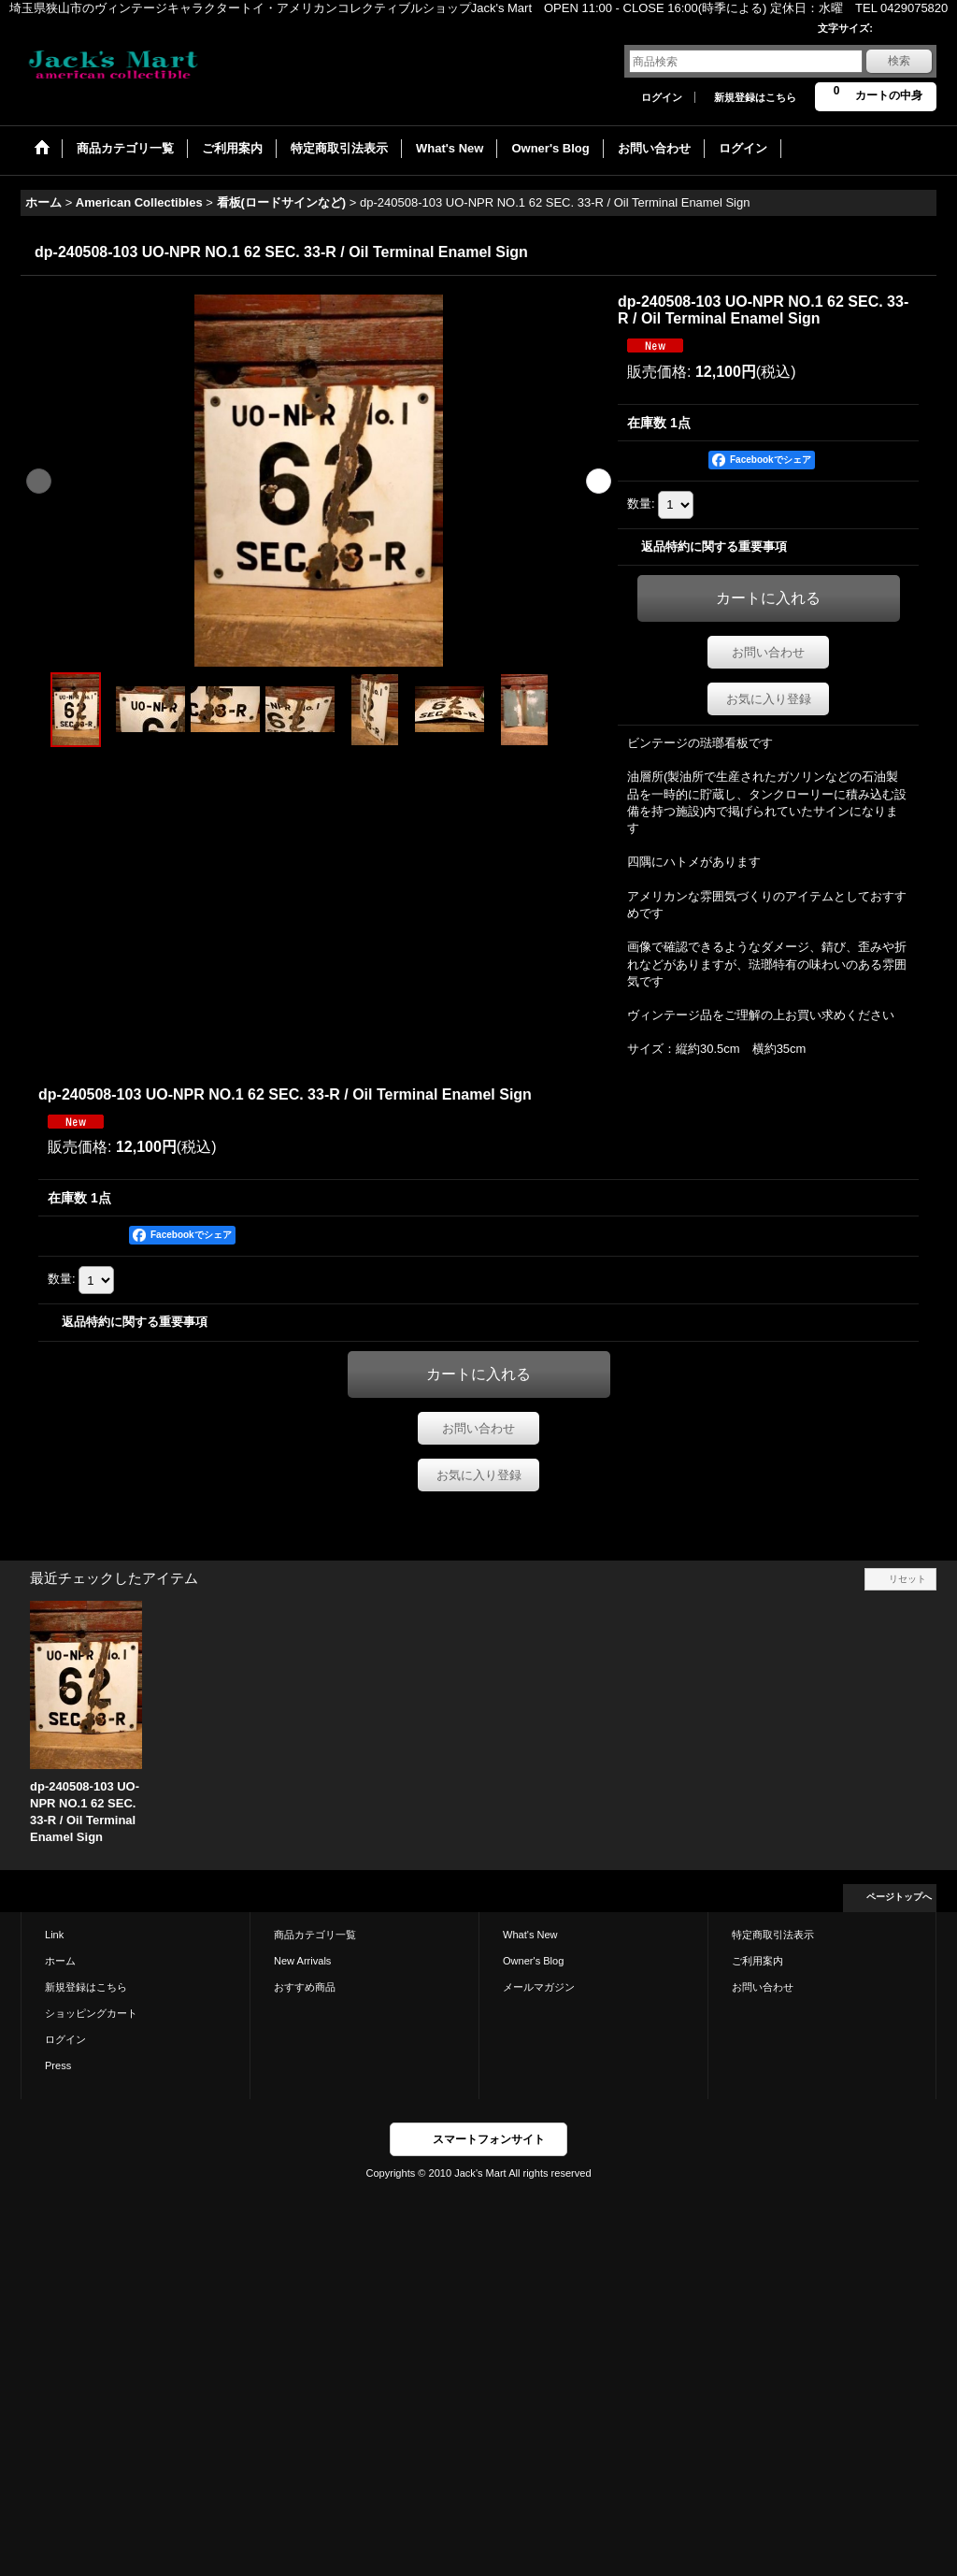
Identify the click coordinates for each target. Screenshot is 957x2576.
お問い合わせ (768, 652)
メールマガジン (539, 1987)
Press (58, 2065)
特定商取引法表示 (773, 1934)
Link (54, 1934)
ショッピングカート (91, 2013)
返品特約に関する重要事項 (714, 547)
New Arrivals (302, 1960)
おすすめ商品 (305, 1987)
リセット (907, 1579)
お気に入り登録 (768, 699)
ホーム (60, 1960)
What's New (530, 1934)
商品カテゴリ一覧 (315, 1934)
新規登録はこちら (755, 97)
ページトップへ (899, 1897)
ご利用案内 (757, 1960)
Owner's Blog (533, 1960)
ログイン (661, 97)
